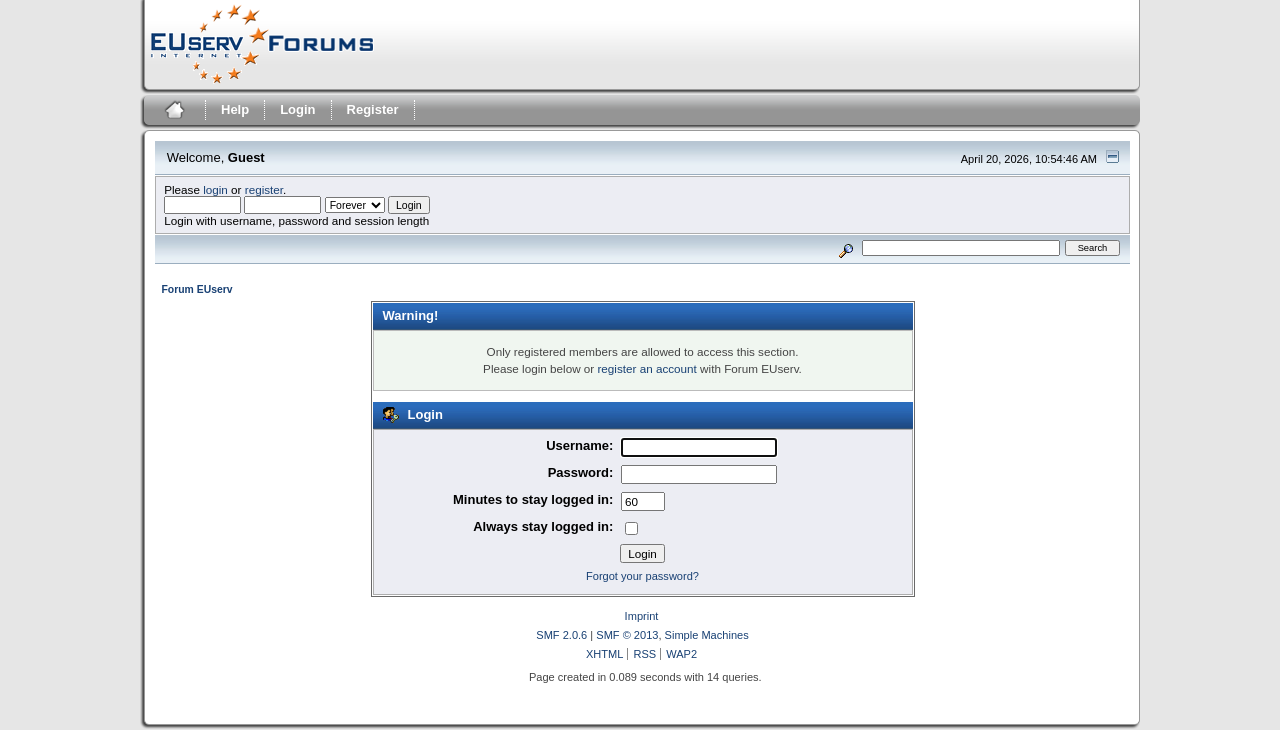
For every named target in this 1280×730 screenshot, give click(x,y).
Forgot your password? (642, 576)
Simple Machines (707, 635)
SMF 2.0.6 (561, 635)
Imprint (642, 616)
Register (373, 109)
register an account (646, 368)
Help (235, 109)
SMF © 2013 (627, 635)
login (215, 189)
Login (297, 109)
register (264, 189)
